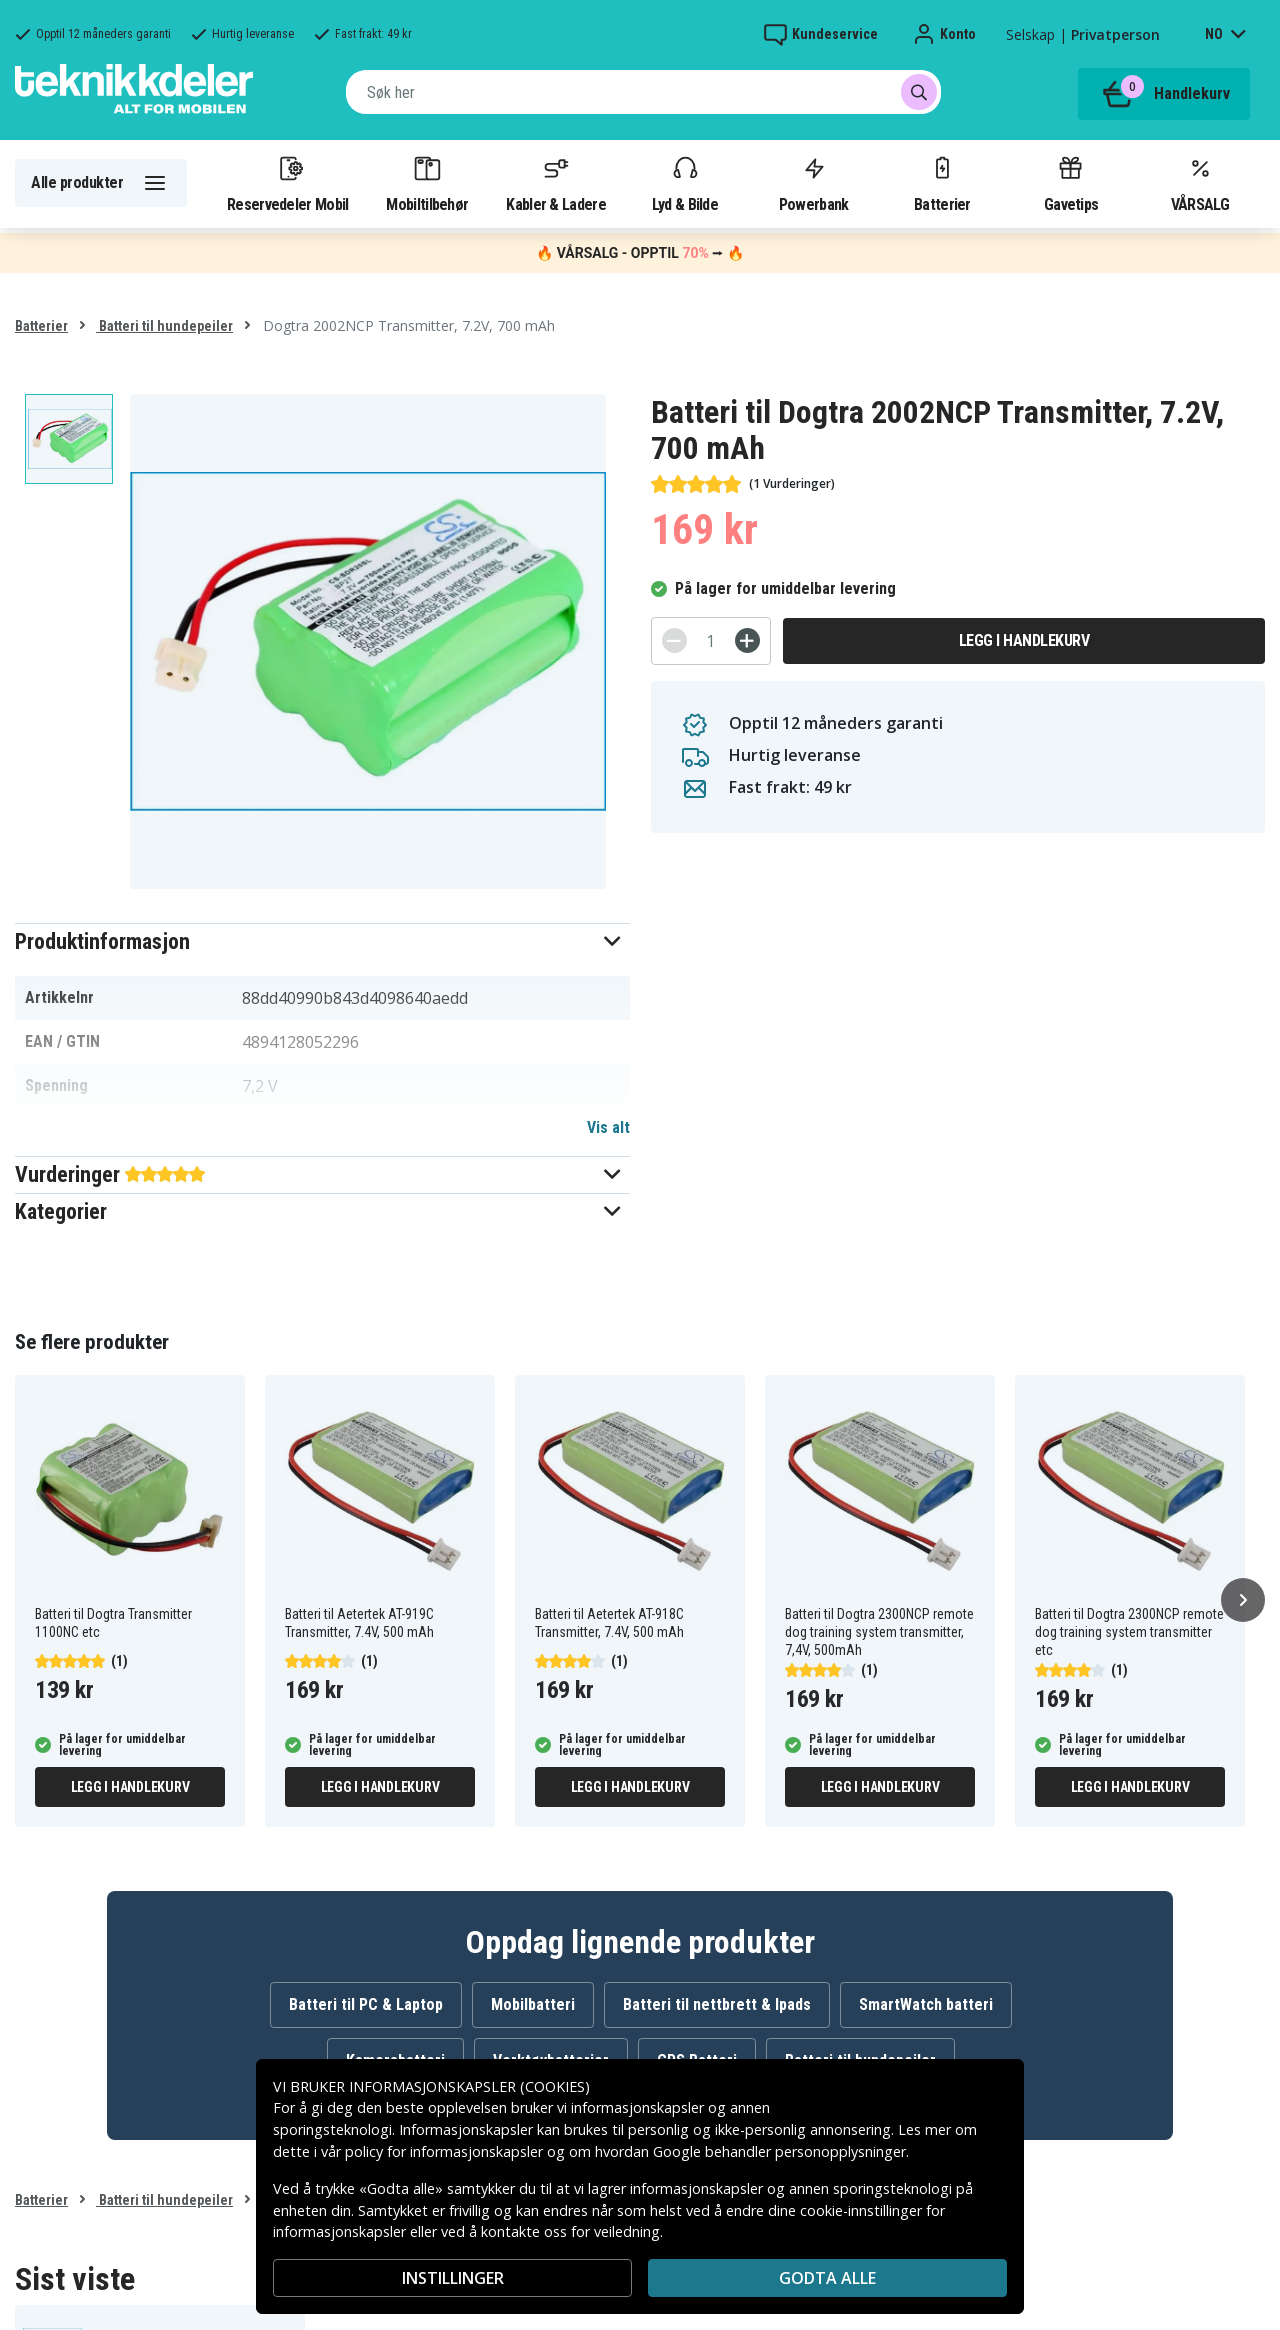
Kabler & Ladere (556, 183)
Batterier (942, 183)
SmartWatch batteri (926, 2004)
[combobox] (643, 92)
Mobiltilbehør (427, 183)
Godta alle (827, 2278)
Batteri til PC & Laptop (366, 2004)
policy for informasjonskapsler (444, 2151)
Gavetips (1071, 183)
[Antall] (711, 641)
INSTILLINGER (453, 2278)
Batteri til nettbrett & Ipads (717, 2004)
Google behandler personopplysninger (779, 2151)
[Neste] (1243, 1600)
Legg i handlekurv (1024, 640)
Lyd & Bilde (685, 183)
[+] (747, 640)
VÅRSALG (1200, 183)
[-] (674, 640)
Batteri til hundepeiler (164, 326)
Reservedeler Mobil (288, 183)
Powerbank (814, 183)
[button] (322, 941)
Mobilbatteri (533, 2004)
